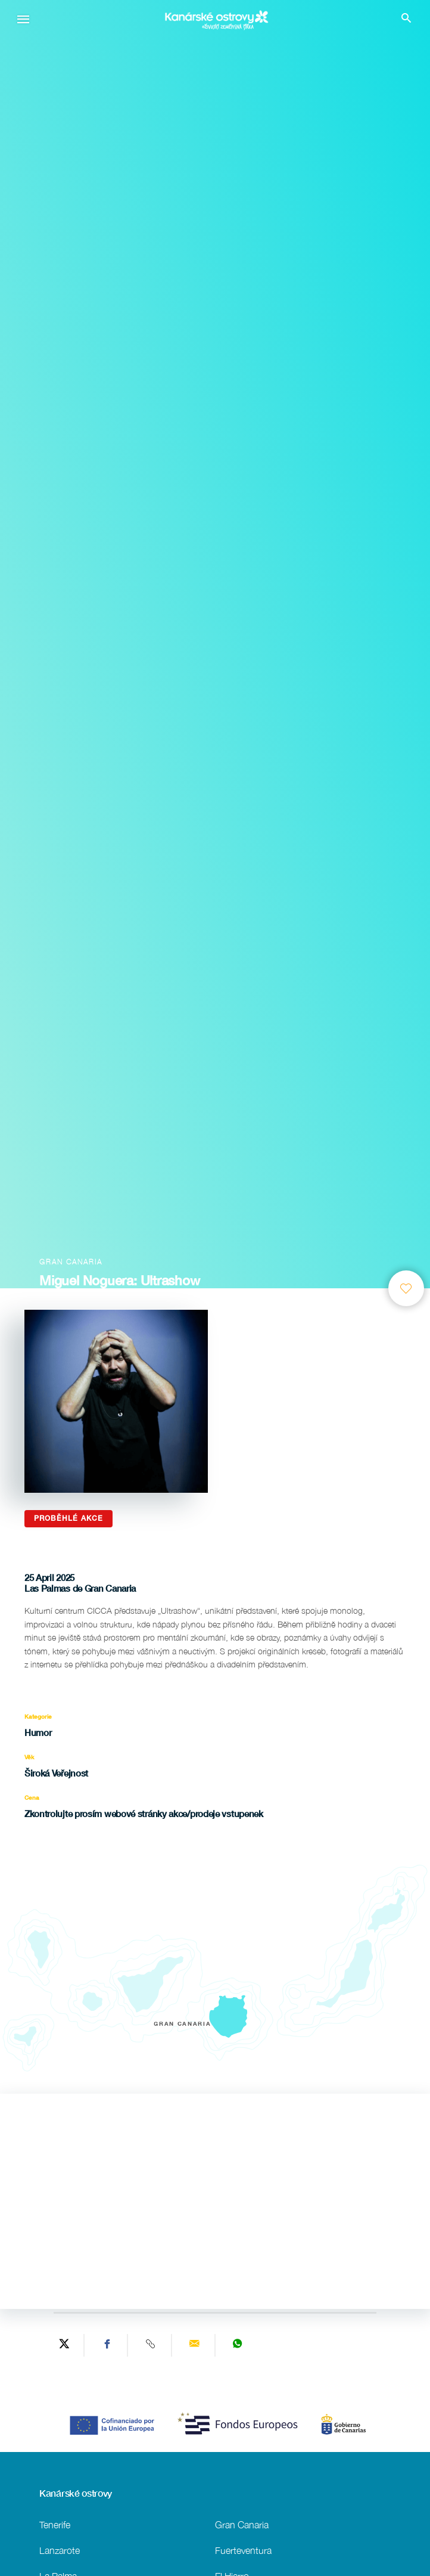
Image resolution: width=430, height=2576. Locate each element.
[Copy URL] (151, 2345)
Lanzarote (59, 2550)
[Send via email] (195, 2345)
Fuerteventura (243, 2550)
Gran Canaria (242, 2524)
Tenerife (54, 2524)
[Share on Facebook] (107, 2345)
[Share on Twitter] (64, 2345)
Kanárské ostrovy (75, 2493)
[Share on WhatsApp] (238, 2345)
